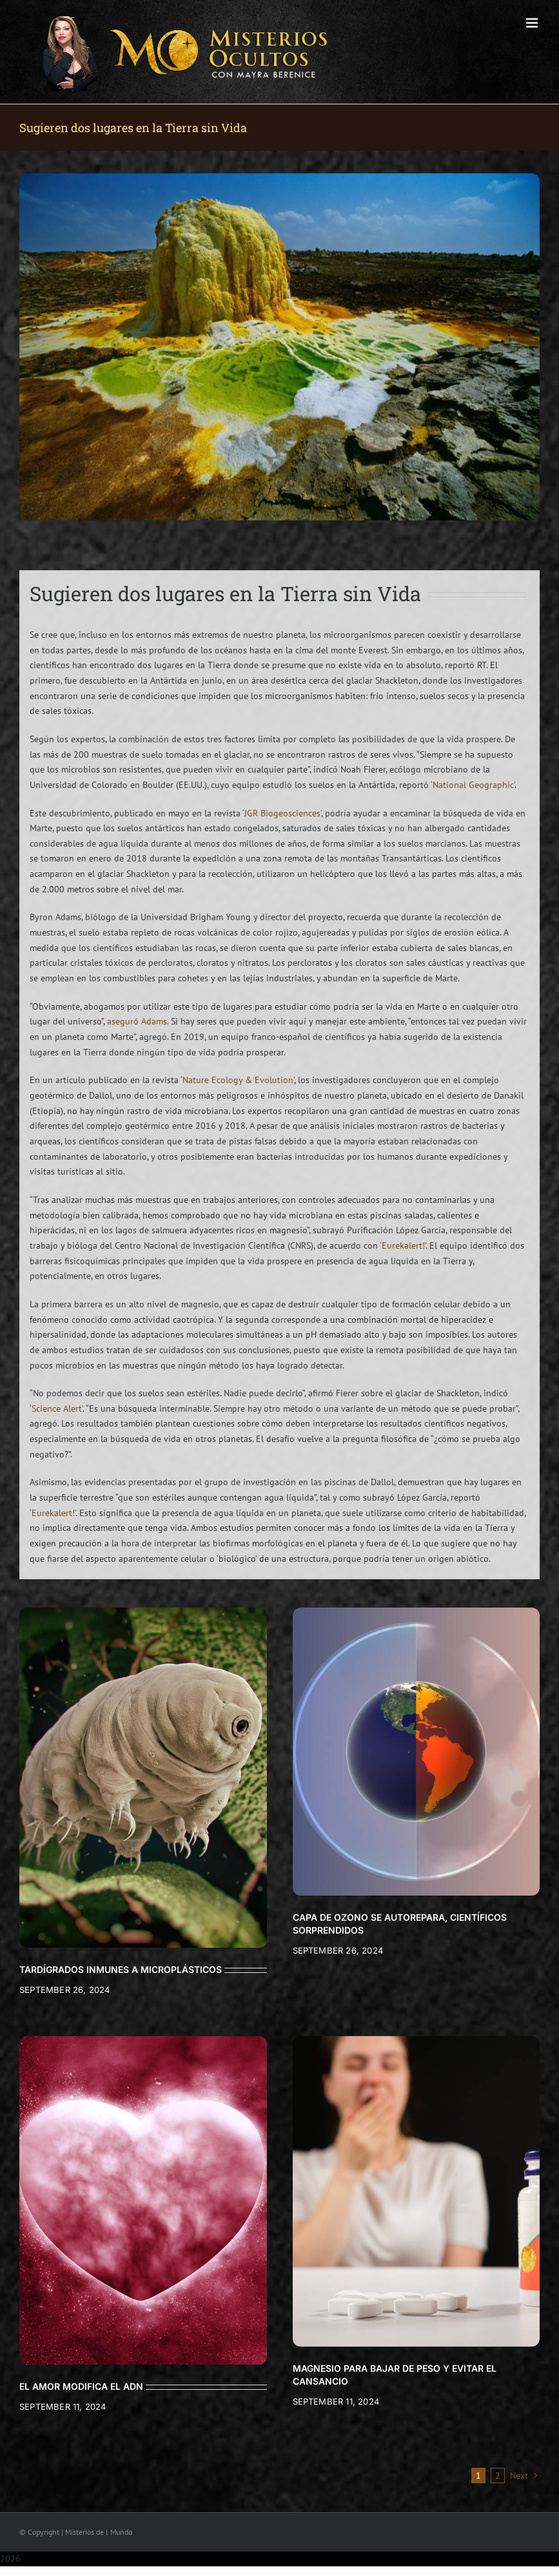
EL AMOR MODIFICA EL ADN (81, 2386)
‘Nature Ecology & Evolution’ (237, 1080)
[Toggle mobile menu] (533, 23)
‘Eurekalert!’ (403, 1245)
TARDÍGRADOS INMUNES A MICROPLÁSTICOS (120, 1969)
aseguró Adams (137, 1021)
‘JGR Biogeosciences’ (281, 813)
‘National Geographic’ (473, 785)
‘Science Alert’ (56, 1408)
